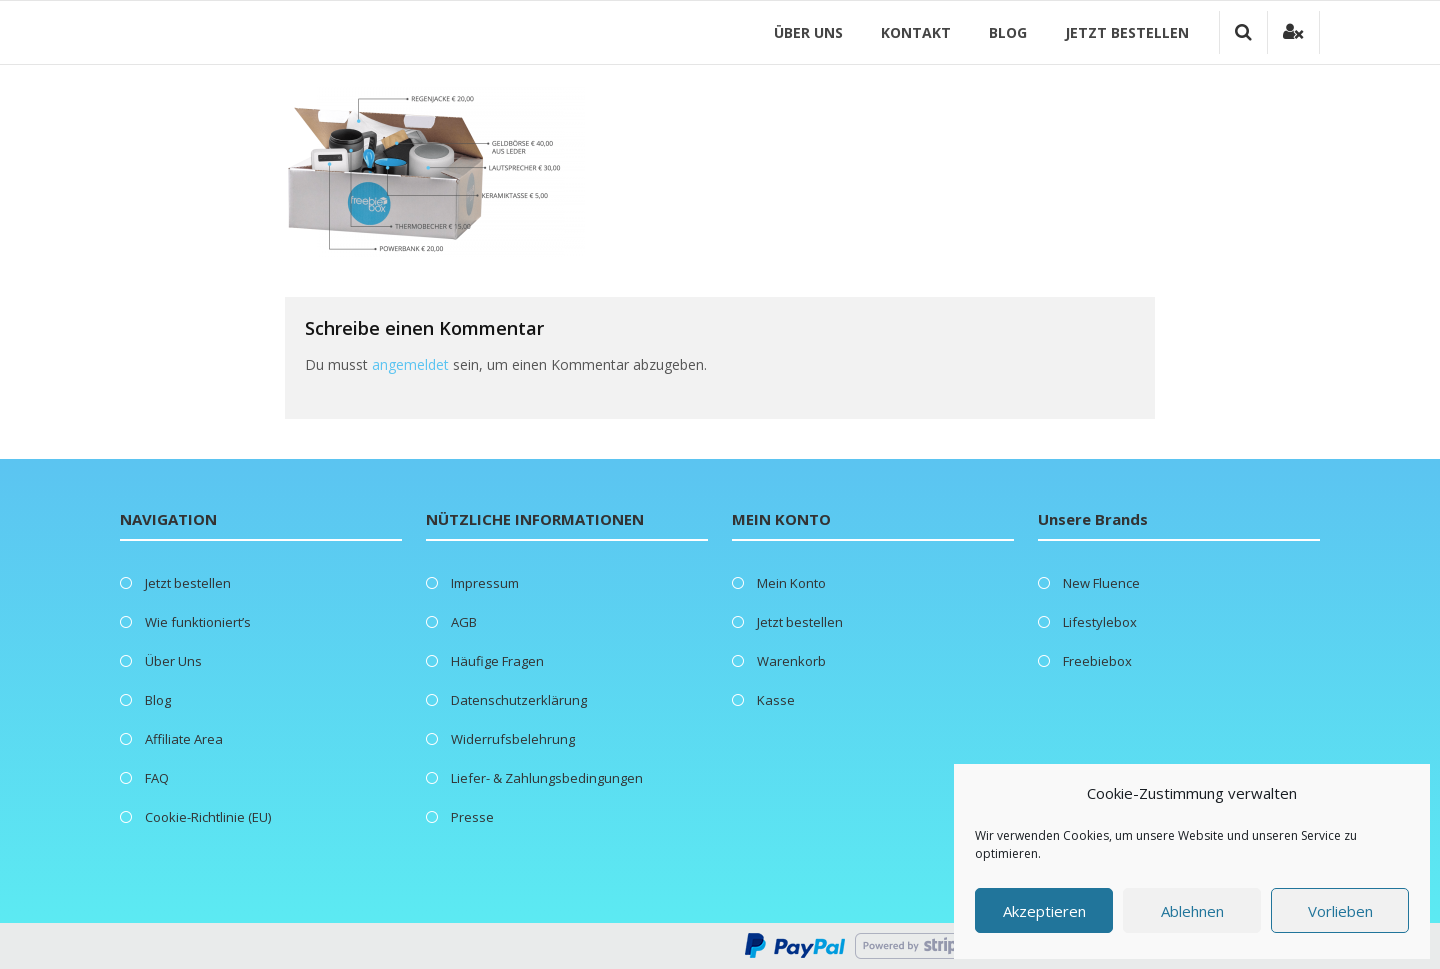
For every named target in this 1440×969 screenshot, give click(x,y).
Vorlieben (1340, 911)
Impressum (485, 583)
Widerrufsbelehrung (513, 739)
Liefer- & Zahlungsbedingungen (547, 778)
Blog (1008, 32)
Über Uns (808, 32)
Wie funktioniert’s (198, 622)
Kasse (776, 700)
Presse (472, 817)
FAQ (157, 778)
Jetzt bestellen (1127, 32)
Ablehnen (1192, 911)
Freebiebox (1097, 661)
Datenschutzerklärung (519, 700)
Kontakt (916, 32)
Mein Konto (791, 583)
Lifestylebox (1100, 622)
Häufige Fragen (497, 661)
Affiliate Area (184, 739)
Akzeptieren (1044, 911)
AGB (464, 622)
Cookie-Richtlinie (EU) (208, 817)
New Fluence (1101, 583)
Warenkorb (791, 661)
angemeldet (410, 364)
